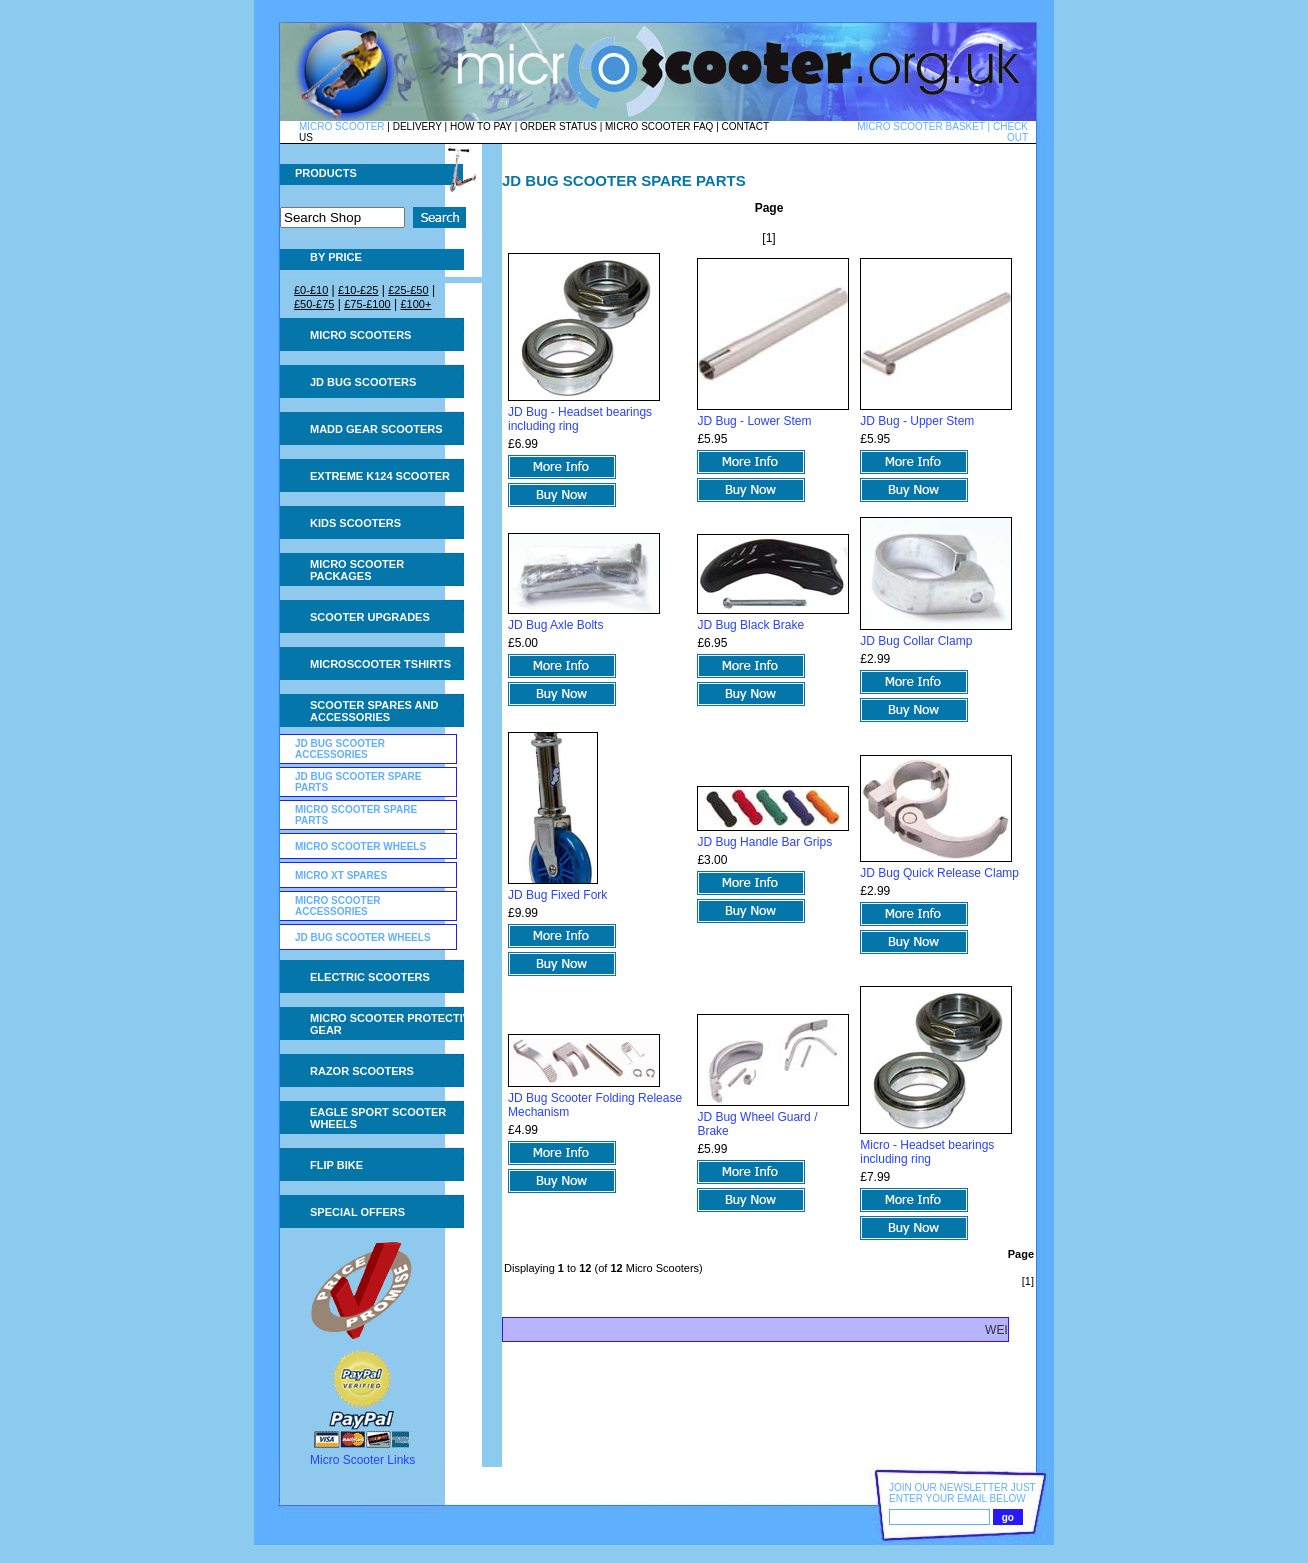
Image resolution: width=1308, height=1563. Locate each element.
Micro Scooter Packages (357, 570)
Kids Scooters (355, 523)
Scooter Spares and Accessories (374, 711)
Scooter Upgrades (370, 617)
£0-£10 (311, 290)
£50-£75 (314, 304)
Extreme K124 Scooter (380, 476)
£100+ (415, 304)
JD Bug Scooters (363, 382)
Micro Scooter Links (362, 1460)
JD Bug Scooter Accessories (340, 749)
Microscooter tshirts (380, 664)
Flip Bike (336, 1165)
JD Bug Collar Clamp (916, 641)
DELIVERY (417, 126)
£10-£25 (358, 290)
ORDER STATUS (558, 126)
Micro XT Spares (341, 875)
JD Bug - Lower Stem (754, 421)
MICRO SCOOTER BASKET (921, 126)
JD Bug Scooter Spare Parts (358, 782)
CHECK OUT (1010, 132)
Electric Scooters (370, 977)
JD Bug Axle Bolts (555, 625)
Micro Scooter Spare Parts (356, 815)
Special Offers (357, 1212)
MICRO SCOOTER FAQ (659, 126)
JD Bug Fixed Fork (557, 895)
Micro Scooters (360, 335)
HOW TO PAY (481, 126)
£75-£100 (367, 304)
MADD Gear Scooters (376, 429)
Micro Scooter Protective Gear (393, 1024)
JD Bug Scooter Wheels (363, 937)
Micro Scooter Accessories (338, 906)
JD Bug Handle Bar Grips (764, 842)
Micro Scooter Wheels (360, 846)
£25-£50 (408, 290)
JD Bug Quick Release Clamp (939, 873)
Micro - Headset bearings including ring (927, 1152)
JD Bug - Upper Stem (917, 421)
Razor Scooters (362, 1071)
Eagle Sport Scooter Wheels (378, 1118)
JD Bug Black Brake (750, 625)
